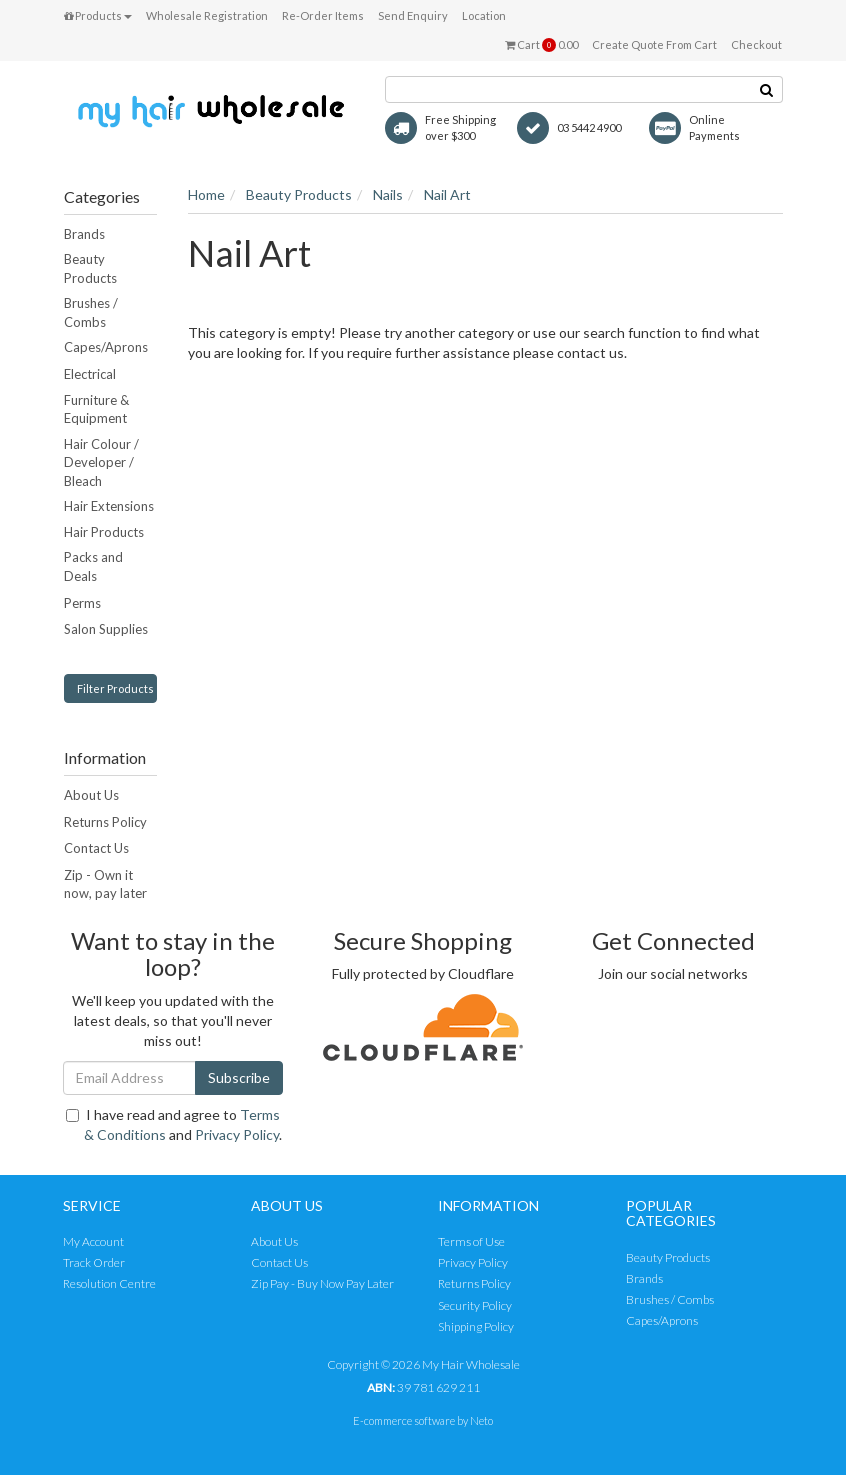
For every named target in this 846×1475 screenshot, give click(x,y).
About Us (91, 795)
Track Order (94, 1262)
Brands (84, 234)
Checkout (756, 44)
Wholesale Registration (207, 15)
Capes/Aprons (106, 347)
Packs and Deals (93, 566)
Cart (541, 45)
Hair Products (104, 532)
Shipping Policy (476, 1326)
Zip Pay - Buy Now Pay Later (322, 1283)
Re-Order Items (323, 15)
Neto (481, 1420)
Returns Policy (105, 822)
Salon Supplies (106, 629)
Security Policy (475, 1305)
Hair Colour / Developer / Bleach (101, 462)
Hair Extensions (109, 506)
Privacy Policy (237, 1134)
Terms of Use (471, 1241)
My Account (93, 1241)
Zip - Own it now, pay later (105, 884)
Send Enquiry (413, 15)
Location (484, 15)
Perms (82, 603)
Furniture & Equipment (96, 409)
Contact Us (96, 848)
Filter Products (115, 688)
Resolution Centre (109, 1283)
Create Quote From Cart (654, 44)
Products (98, 15)
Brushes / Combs (91, 312)
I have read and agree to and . (174, 1124)
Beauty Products (90, 268)
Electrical (90, 374)
